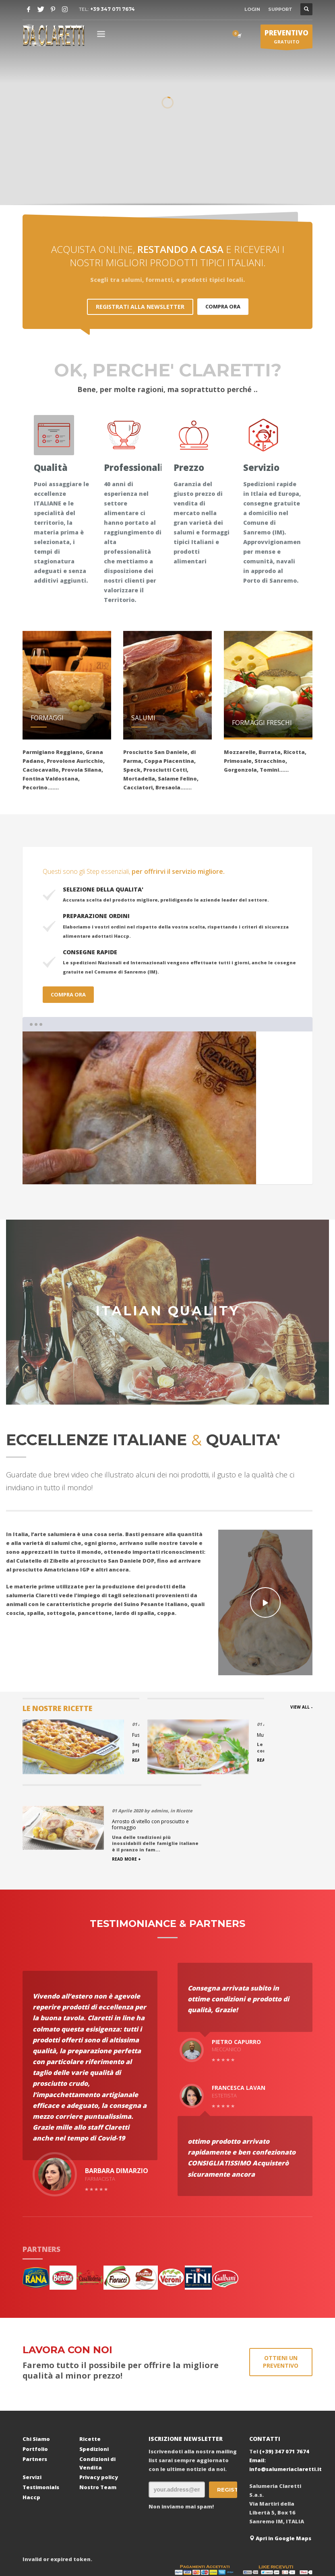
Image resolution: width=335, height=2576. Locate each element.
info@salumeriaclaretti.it (285, 2391)
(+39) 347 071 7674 (284, 2374)
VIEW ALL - (301, 1707)
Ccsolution (209, 2538)
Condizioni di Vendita (97, 2386)
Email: (257, 2383)
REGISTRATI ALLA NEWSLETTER (140, 306)
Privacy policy (98, 2399)
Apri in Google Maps (280, 2461)
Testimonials (41, 2410)
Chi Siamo (36, 2361)
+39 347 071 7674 (112, 9)
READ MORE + (37, 1782)
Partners (35, 2381)
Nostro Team (97, 2410)
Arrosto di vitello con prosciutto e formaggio (266, 1747)
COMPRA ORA (222, 306)
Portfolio (35, 2371)
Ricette (90, 2361)
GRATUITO (286, 38)
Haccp (31, 2420)
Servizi (32, 2399)
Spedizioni (94, 2371)
